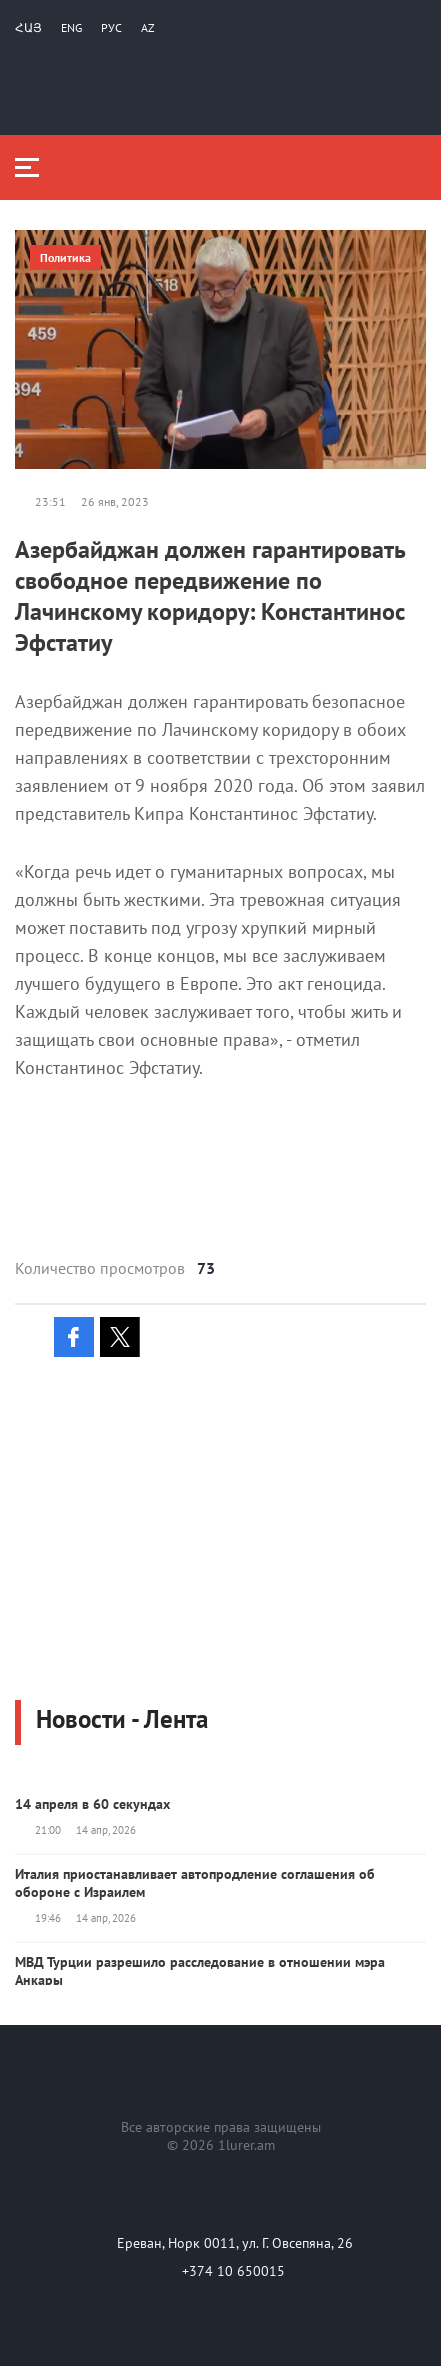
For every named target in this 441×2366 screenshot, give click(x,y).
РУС (111, 27)
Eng (71, 27)
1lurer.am (246, 2145)
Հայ (28, 27)
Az (148, 27)
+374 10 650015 (233, 2271)
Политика (65, 257)
